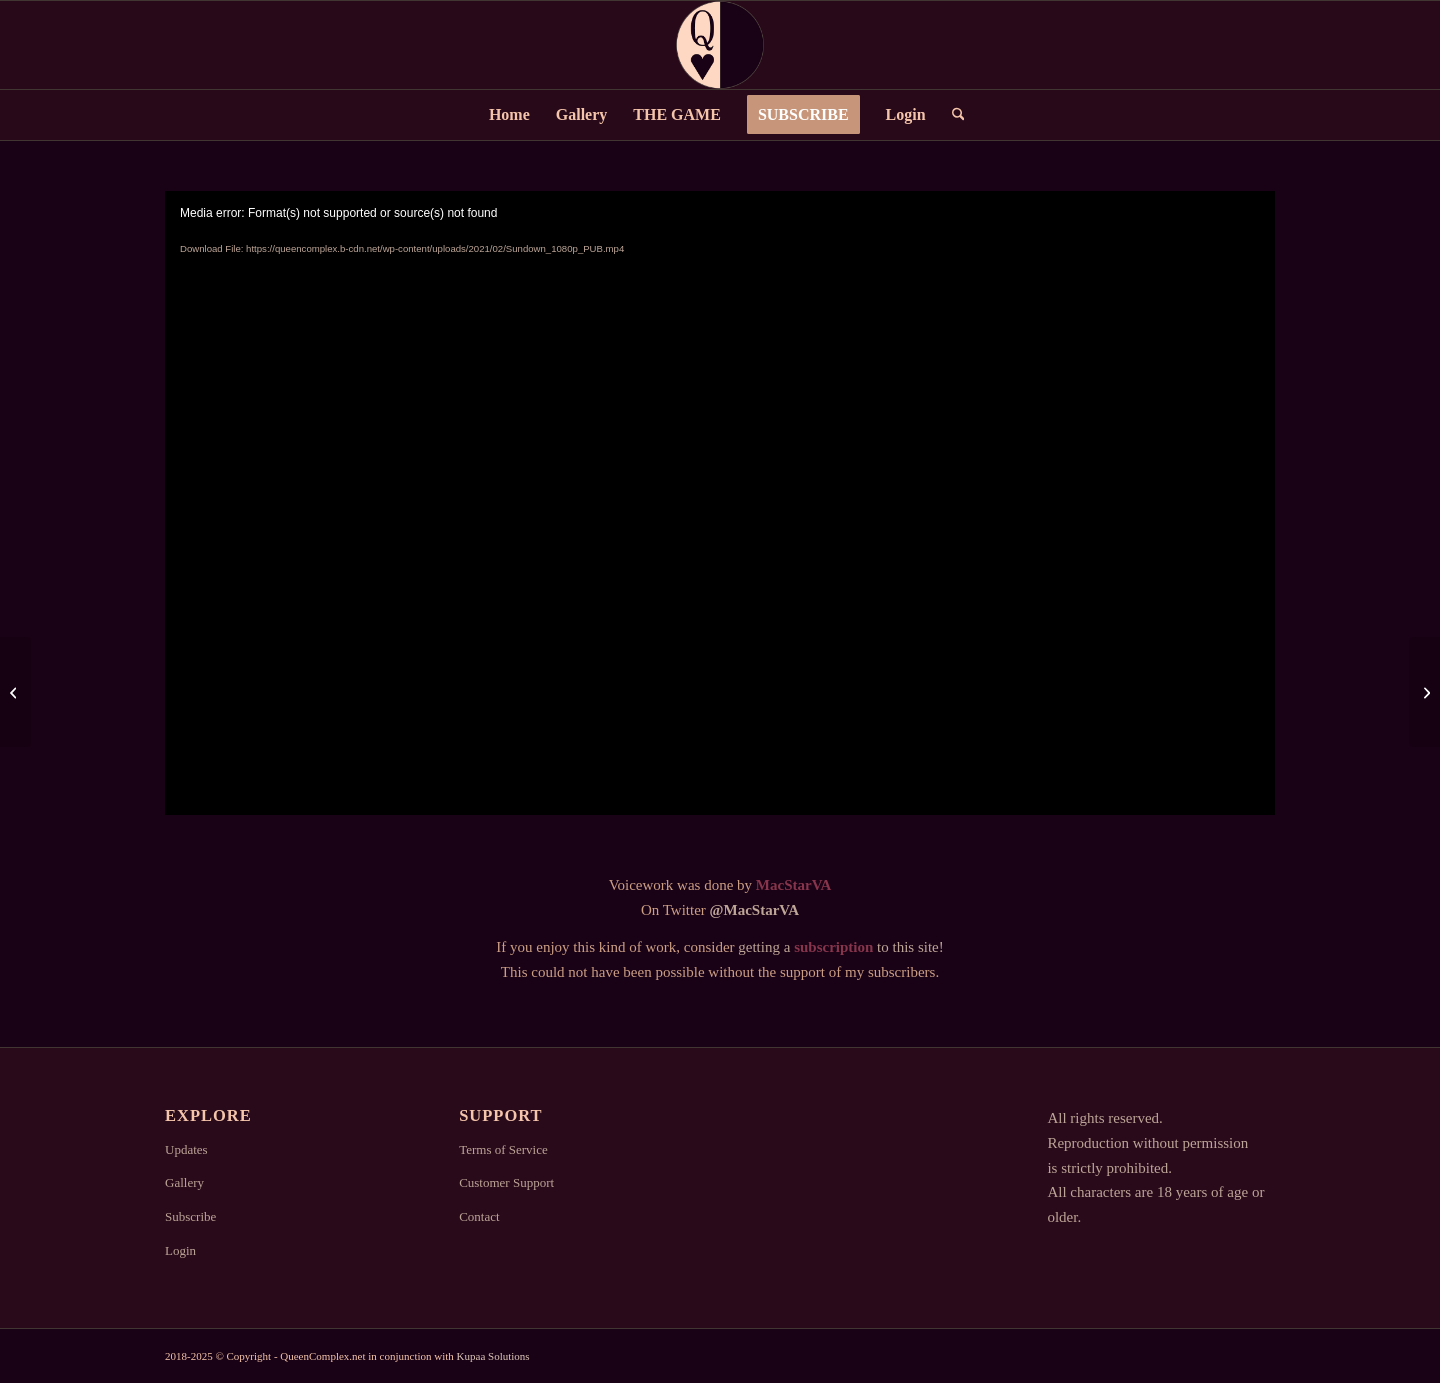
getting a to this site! (840, 947)
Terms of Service (503, 1149)
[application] (720, 503)
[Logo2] (720, 45)
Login (180, 1250)
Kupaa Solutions (493, 1356)
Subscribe (190, 1216)
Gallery (184, 1182)
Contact (479, 1216)
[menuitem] (509, 115)
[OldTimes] (15, 692)
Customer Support (506, 1182)
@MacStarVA (755, 910)
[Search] (952, 115)
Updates (186, 1149)
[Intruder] (1424, 692)
